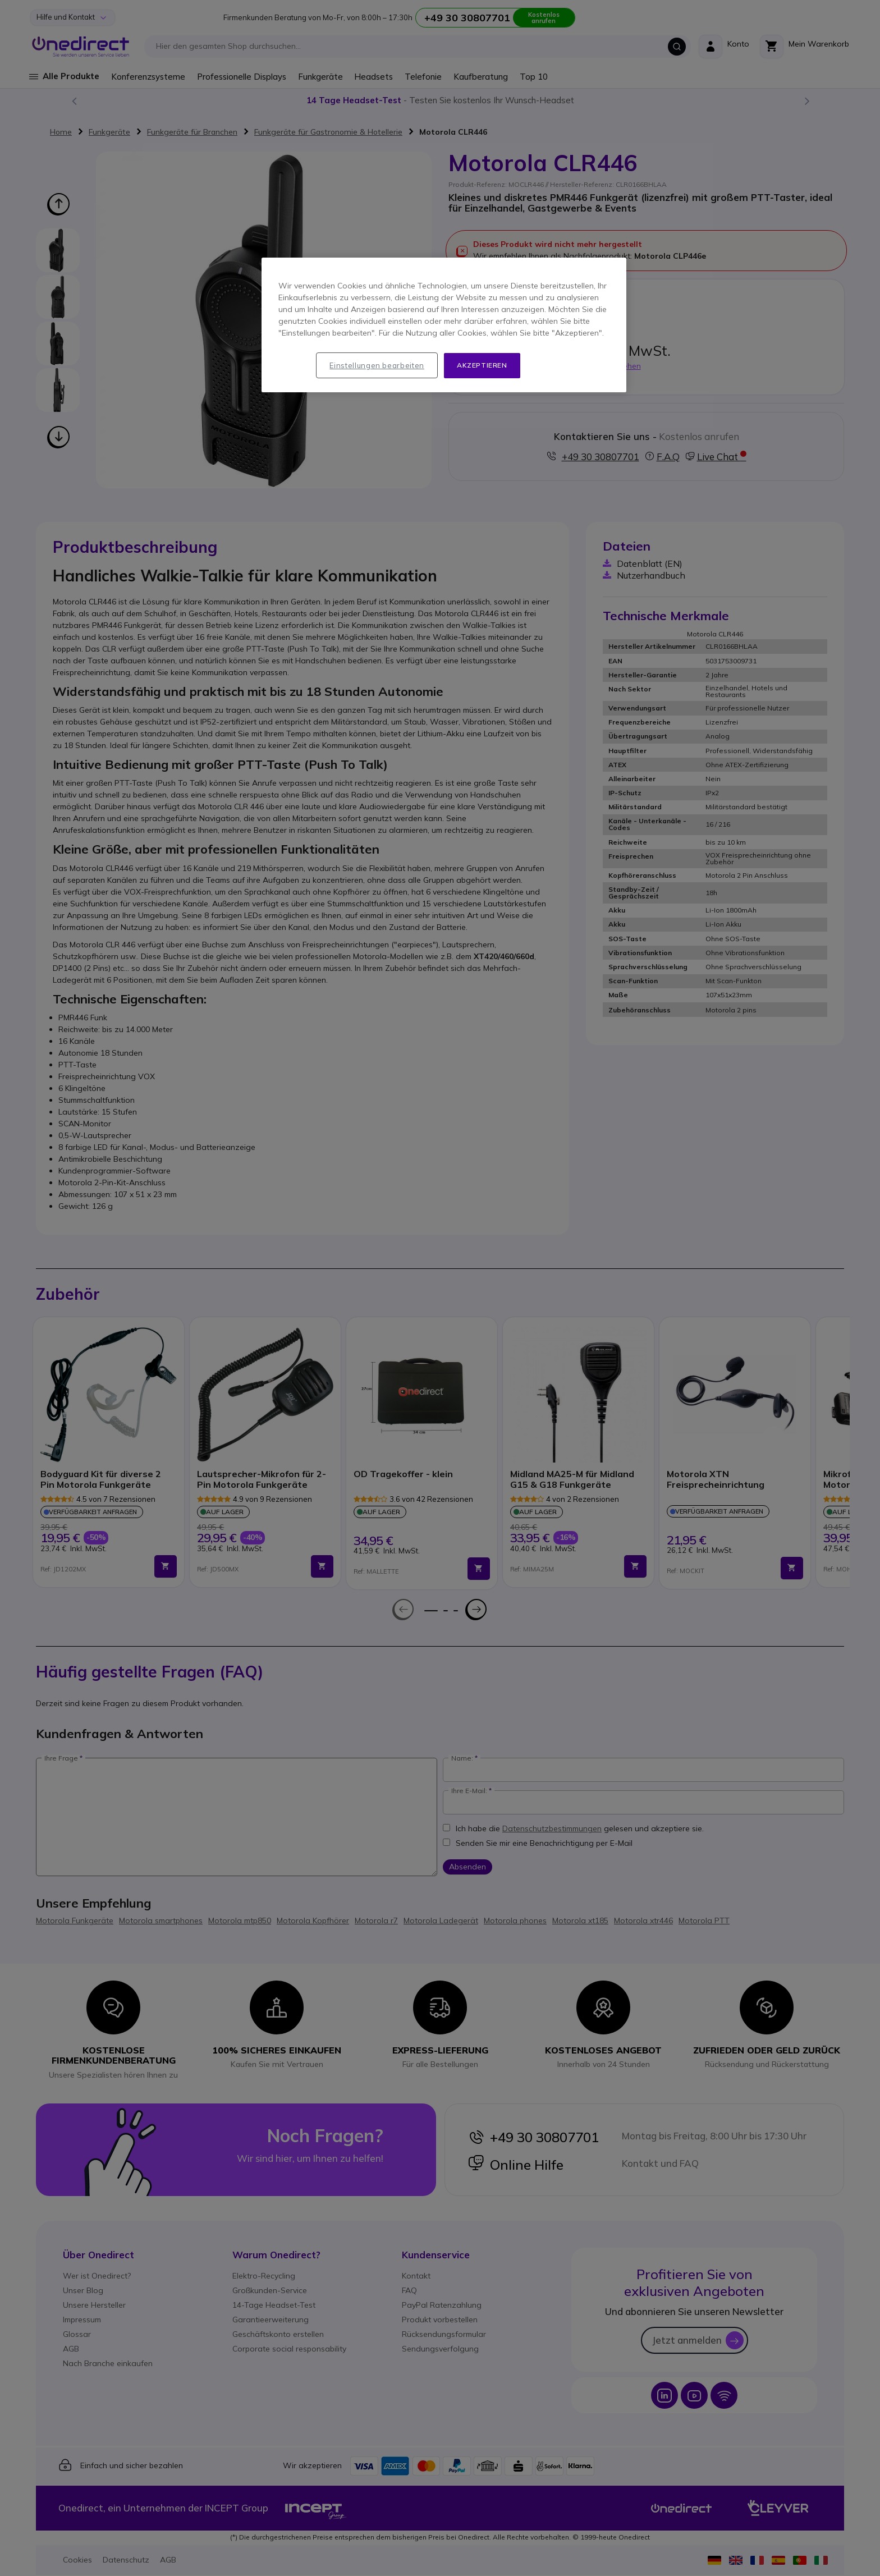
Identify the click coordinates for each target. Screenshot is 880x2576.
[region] (444, 325)
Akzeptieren (482, 365)
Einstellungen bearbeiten (376, 365)
